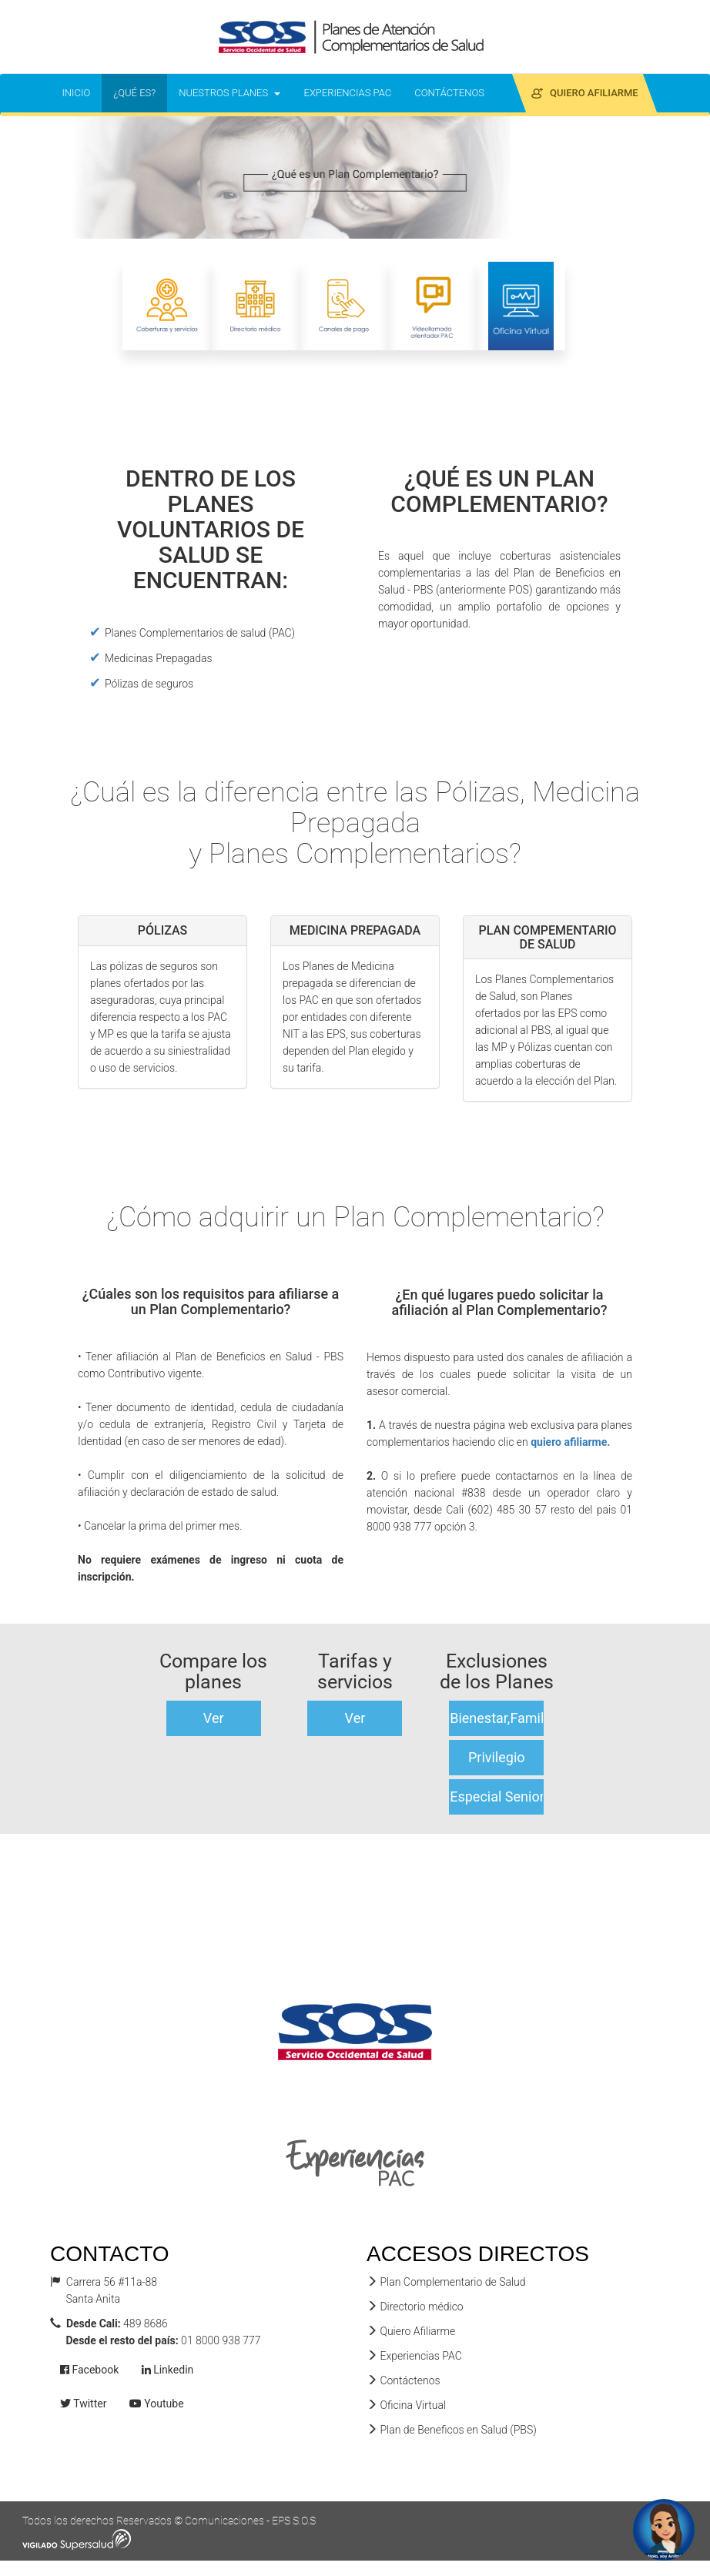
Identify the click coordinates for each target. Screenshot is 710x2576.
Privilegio (496, 1757)
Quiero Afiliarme (411, 2331)
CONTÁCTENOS (449, 93)
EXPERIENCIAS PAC (353, 92)
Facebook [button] (89, 2370)
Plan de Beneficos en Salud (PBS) (452, 2430)
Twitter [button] (83, 2403)
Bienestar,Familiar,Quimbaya (497, 1718)
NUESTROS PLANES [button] (229, 93)
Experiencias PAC (414, 2356)
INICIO (82, 92)
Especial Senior (497, 1796)
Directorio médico (415, 2306)
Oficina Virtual (406, 2405)
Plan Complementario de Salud (446, 2282)
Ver (213, 1718)
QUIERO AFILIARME (590, 92)
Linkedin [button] (168, 2370)
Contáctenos (403, 2380)
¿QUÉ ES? (140, 92)
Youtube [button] (156, 2403)
